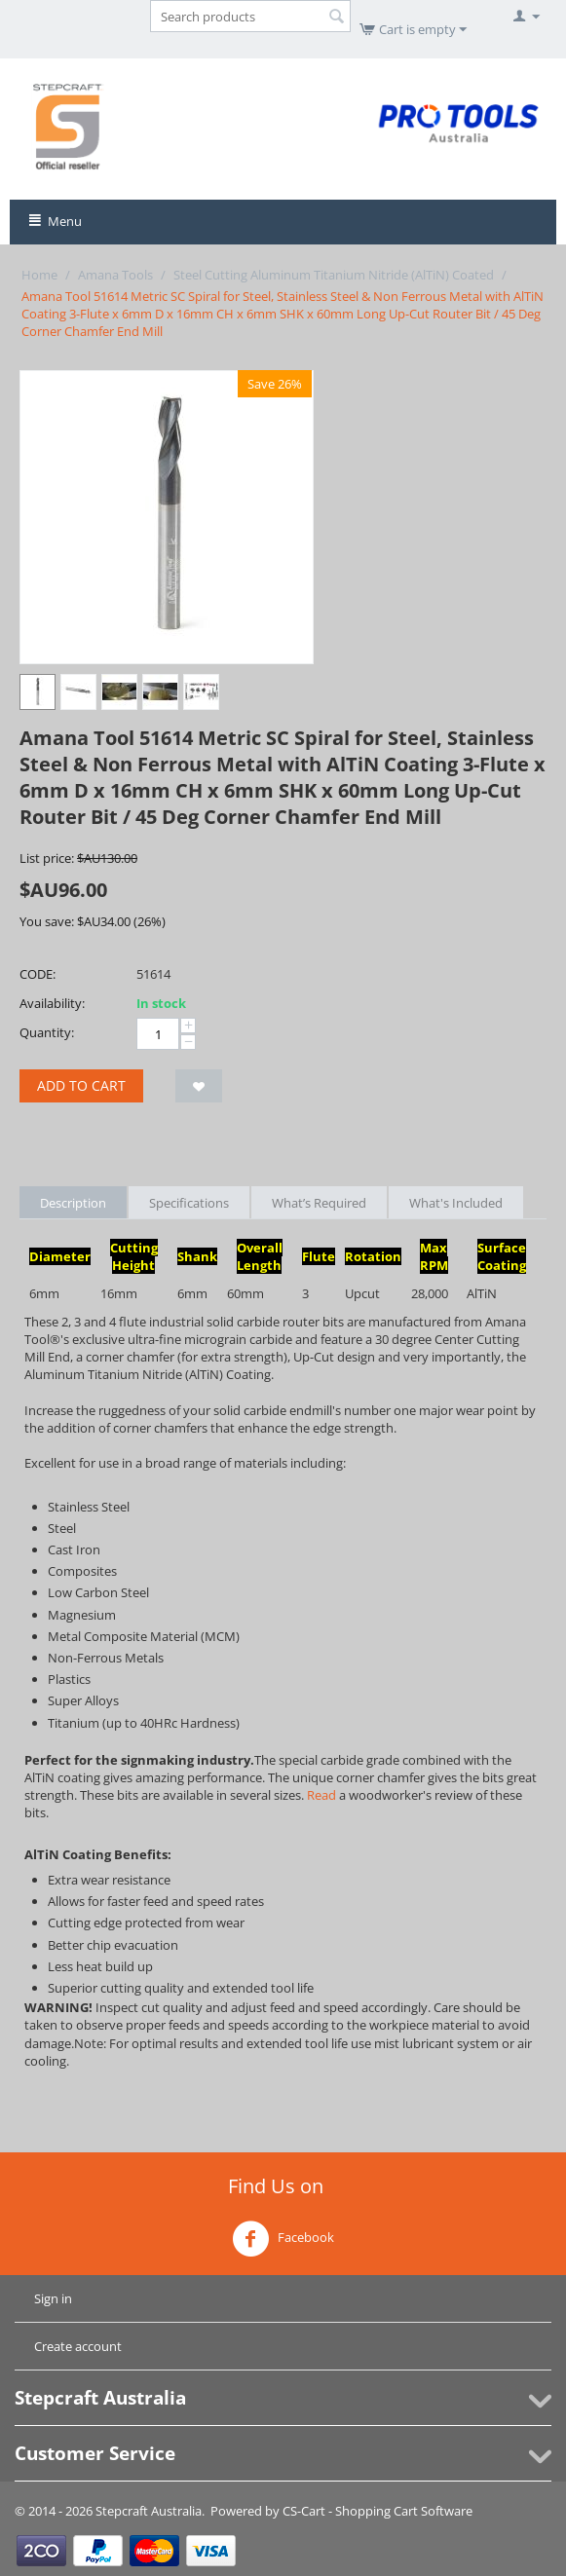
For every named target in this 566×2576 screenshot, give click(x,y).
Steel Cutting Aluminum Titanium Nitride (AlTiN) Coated (333, 274)
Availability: (52, 1003)
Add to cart (81, 1085)
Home (39, 274)
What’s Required (319, 1203)
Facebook (283, 2239)
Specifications (189, 1203)
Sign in (53, 2298)
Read (321, 1795)
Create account (78, 2346)
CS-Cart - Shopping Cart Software (377, 2511)
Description (73, 1203)
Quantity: (46, 1032)
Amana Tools (115, 274)
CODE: (37, 974)
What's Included (456, 1203)
